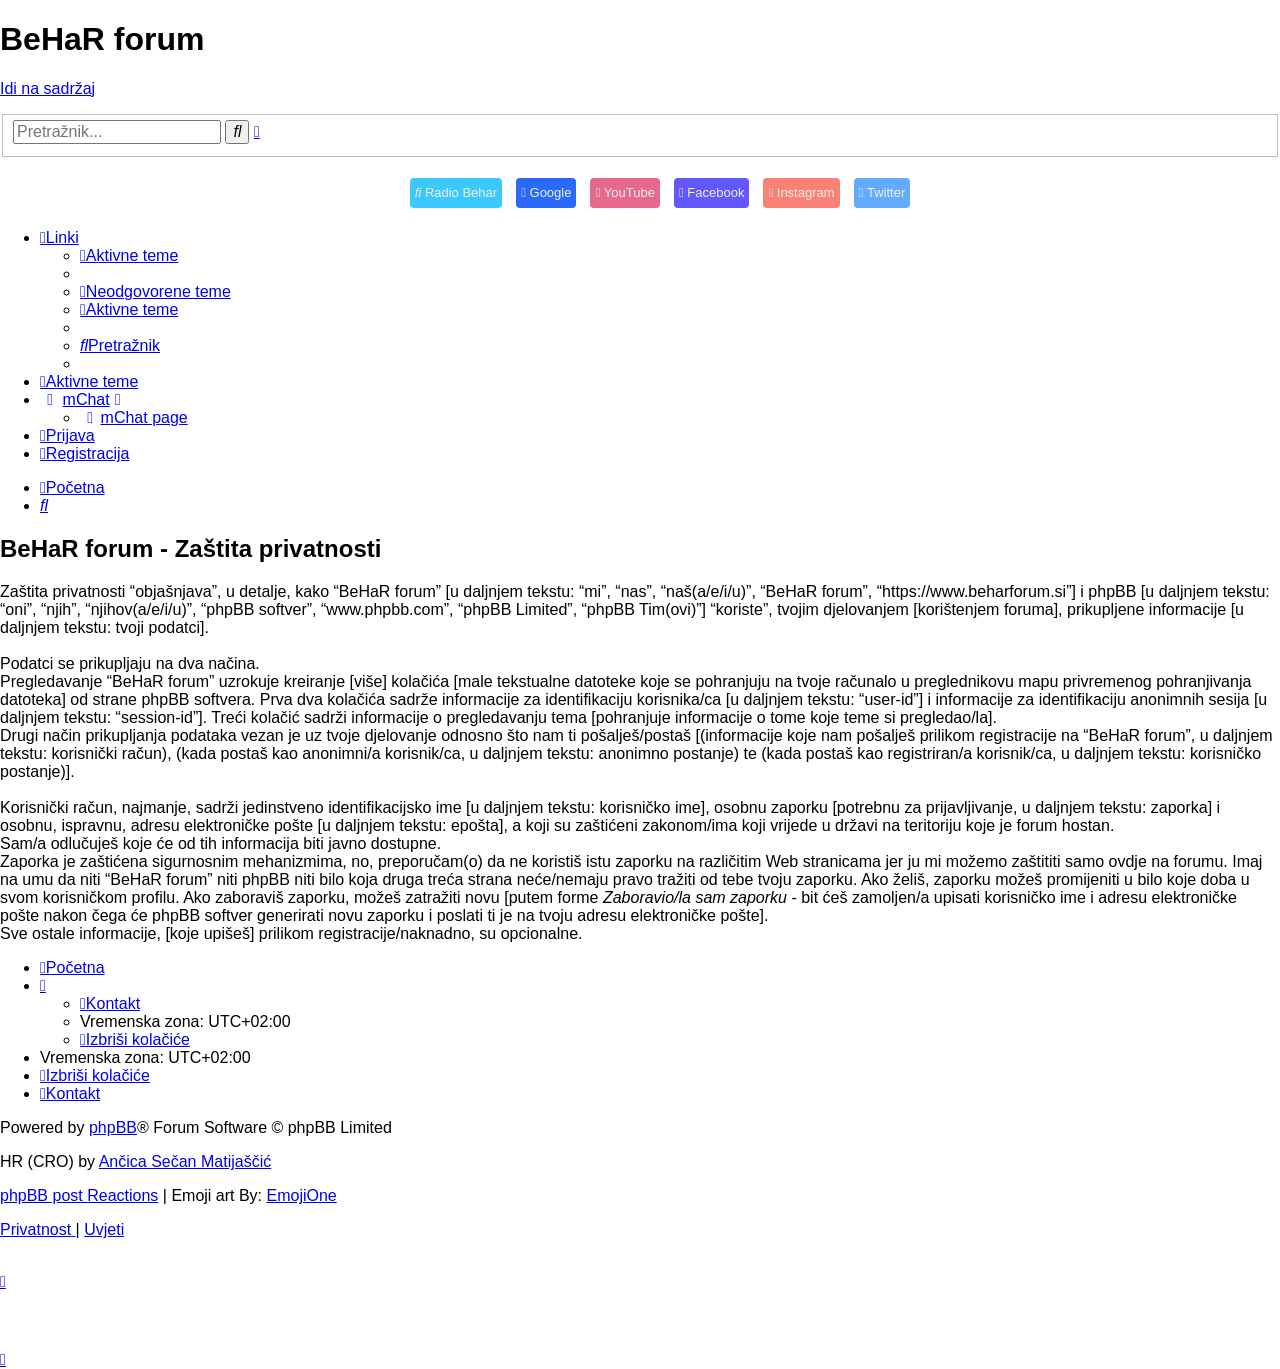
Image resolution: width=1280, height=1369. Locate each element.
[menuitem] (129, 255)
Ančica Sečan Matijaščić (185, 1161)
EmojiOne (302, 1195)
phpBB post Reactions (79, 1195)
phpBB (113, 1127)
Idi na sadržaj (47, 88)
